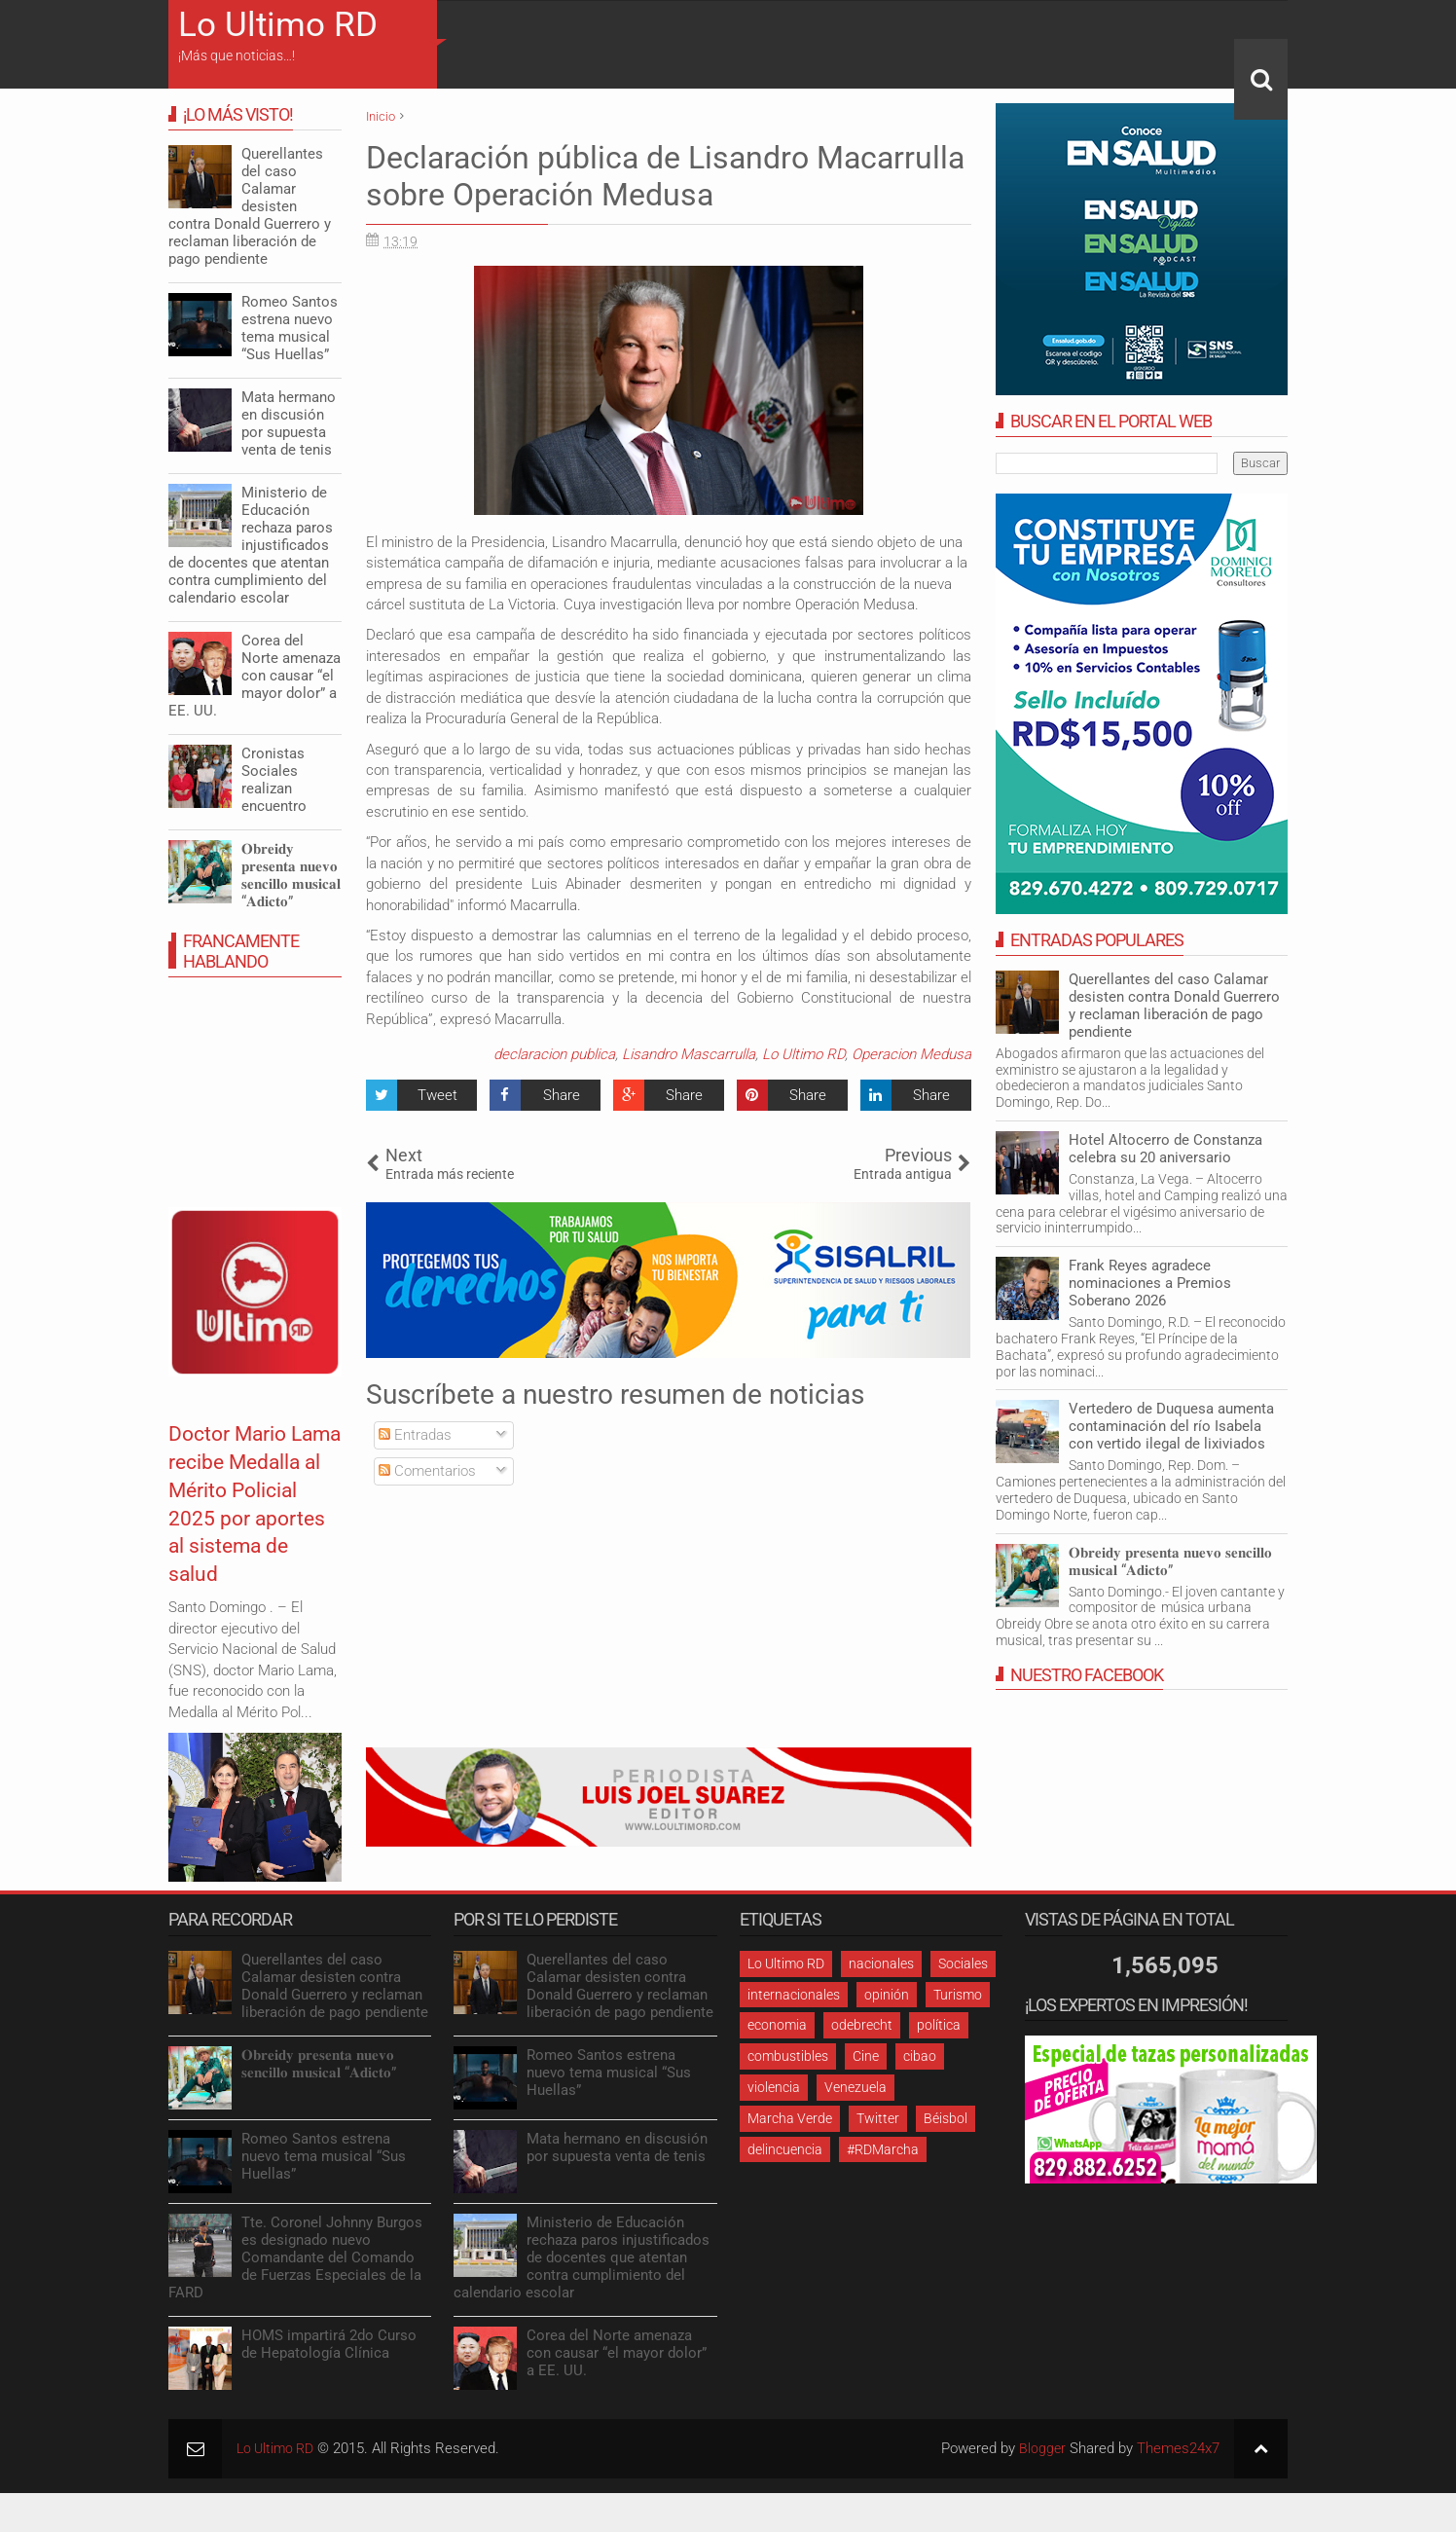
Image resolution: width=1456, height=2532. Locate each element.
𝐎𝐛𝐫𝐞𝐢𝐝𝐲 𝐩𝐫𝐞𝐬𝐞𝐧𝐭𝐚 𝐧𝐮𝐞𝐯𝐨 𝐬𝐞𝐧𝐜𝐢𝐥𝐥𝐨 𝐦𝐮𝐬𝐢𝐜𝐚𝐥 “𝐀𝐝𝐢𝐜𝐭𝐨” (1170, 1561)
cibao (919, 2056)
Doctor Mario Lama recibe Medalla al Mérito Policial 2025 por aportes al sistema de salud (243, 1531)
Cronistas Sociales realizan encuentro (274, 780)
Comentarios (427, 1471)
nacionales (881, 1963)
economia (777, 2025)
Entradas (415, 1435)
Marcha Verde (789, 2118)
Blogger (1042, 2448)
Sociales (963, 1963)
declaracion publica (554, 1054)
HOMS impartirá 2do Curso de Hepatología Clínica (329, 2344)
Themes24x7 (1178, 2448)
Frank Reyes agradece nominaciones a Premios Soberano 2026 (1150, 1283)
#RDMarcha (883, 2149)
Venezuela (855, 2087)
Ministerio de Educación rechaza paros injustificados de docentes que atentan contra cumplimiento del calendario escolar (250, 545)
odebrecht (861, 2025)
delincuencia (784, 2149)
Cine (866, 2056)
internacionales (793, 1994)
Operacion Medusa (911, 1054)
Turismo (957, 1994)
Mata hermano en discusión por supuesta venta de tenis (288, 423)
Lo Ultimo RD (278, 25)
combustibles (787, 2056)
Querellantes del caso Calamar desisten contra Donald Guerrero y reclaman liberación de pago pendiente (1174, 1006)
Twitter (877, 2118)
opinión (886, 1994)
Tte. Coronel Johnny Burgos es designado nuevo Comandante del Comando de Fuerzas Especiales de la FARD (295, 2257)
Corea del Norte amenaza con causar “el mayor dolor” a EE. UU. (254, 675)
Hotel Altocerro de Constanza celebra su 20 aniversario (1165, 1148)
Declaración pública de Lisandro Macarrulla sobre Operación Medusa (665, 176)
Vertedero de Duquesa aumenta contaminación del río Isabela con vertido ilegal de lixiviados (1171, 1426)
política (939, 2025)
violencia (773, 2087)
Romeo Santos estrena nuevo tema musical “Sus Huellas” (289, 328)
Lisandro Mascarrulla (688, 1054)
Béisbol (945, 2118)
